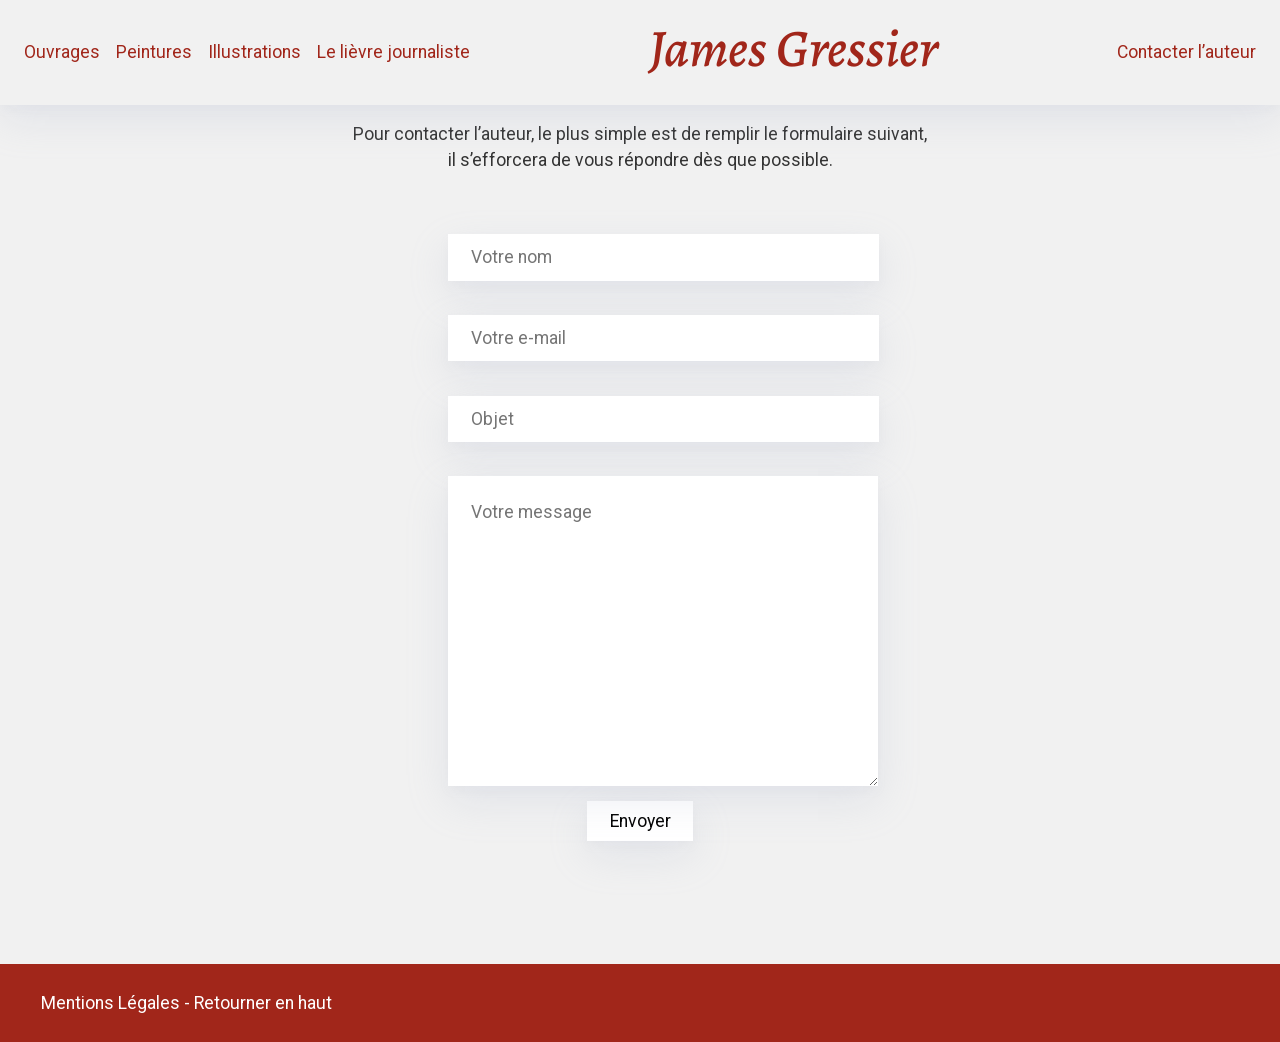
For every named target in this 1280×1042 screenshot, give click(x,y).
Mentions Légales (110, 1003)
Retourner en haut (263, 1003)
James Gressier (793, 52)
